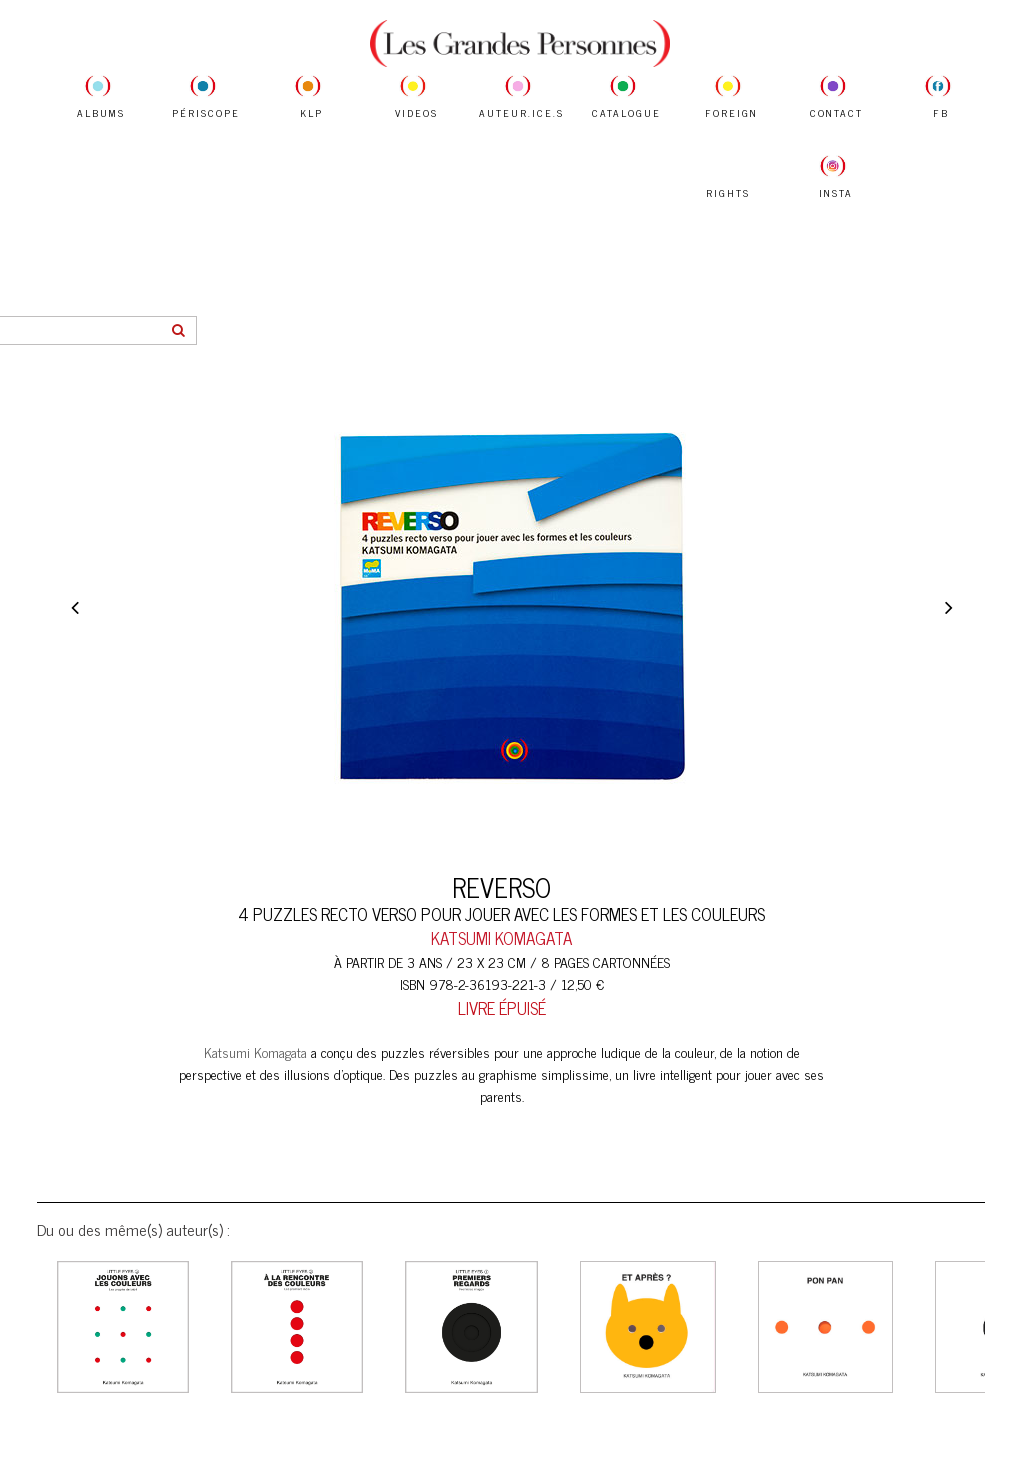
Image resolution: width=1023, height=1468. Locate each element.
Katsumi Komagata (255, 1051)
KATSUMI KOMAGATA (501, 938)
